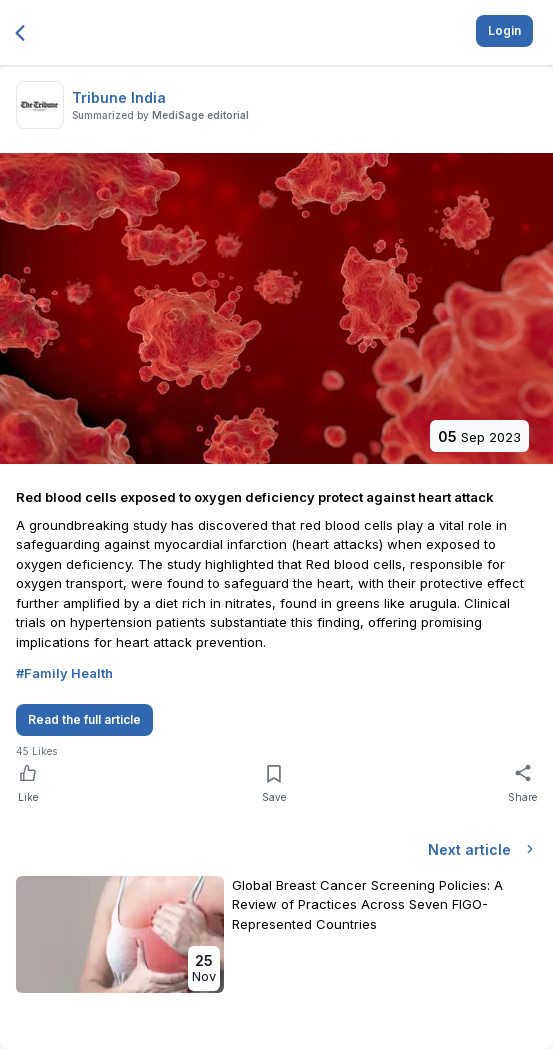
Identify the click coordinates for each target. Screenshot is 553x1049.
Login (504, 30)
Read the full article (84, 719)
